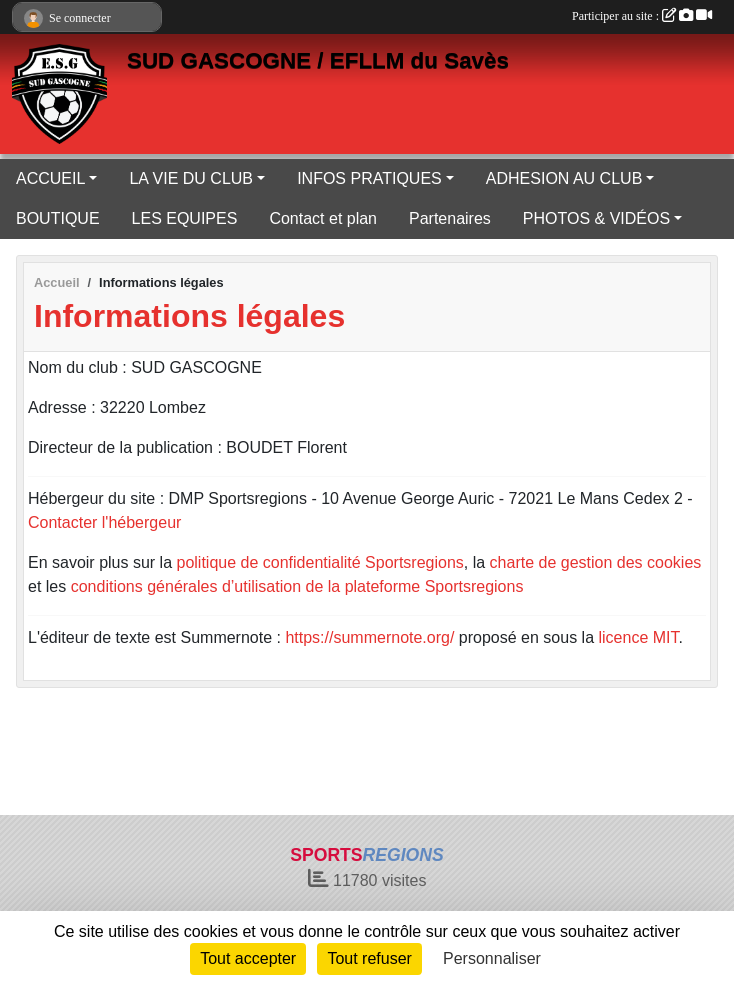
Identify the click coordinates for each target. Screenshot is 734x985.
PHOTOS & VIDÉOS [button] (596, 218)
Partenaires (450, 218)
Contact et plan (323, 218)
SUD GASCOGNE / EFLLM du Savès (318, 60)
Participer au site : (642, 16)
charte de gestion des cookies (596, 562)
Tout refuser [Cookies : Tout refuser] (369, 958)
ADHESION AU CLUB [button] (564, 178)
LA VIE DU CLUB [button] (191, 178)
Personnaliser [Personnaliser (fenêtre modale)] (492, 958)
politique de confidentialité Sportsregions (320, 562)
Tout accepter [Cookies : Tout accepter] (248, 958)
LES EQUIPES (185, 218)
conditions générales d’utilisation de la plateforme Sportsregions (297, 586)
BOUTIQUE (58, 218)
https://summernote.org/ (369, 637)
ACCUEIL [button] (50, 178)
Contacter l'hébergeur (104, 522)
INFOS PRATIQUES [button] (369, 178)
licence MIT (638, 637)
